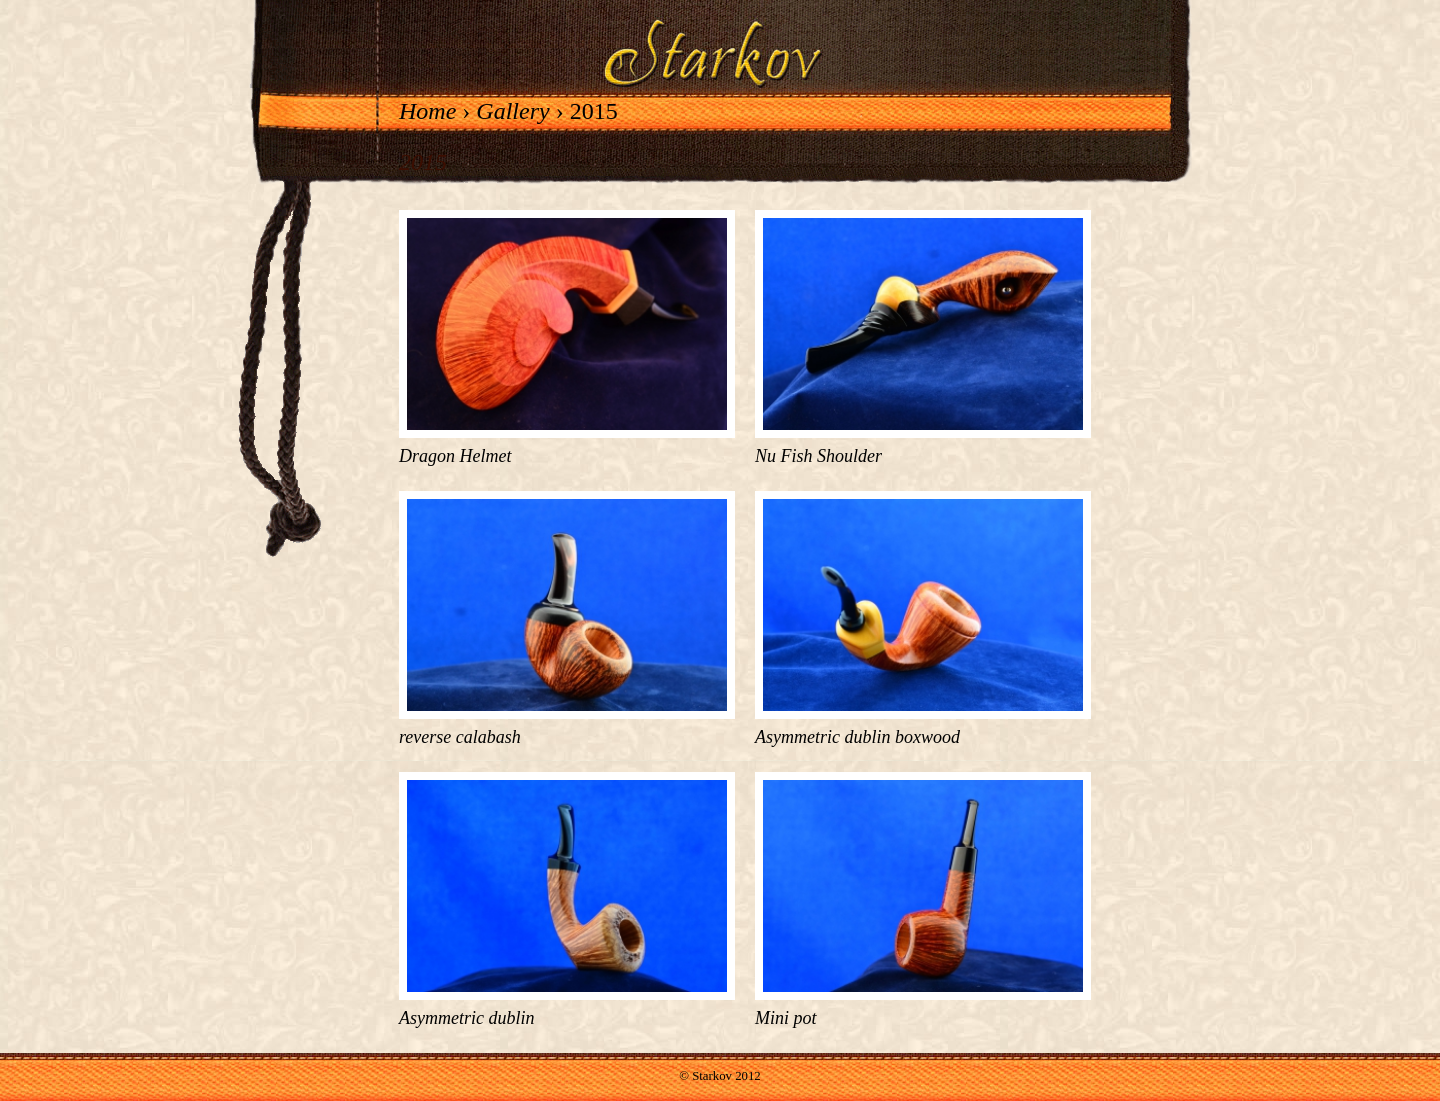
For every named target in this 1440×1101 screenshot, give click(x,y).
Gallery (512, 111)
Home (427, 111)
